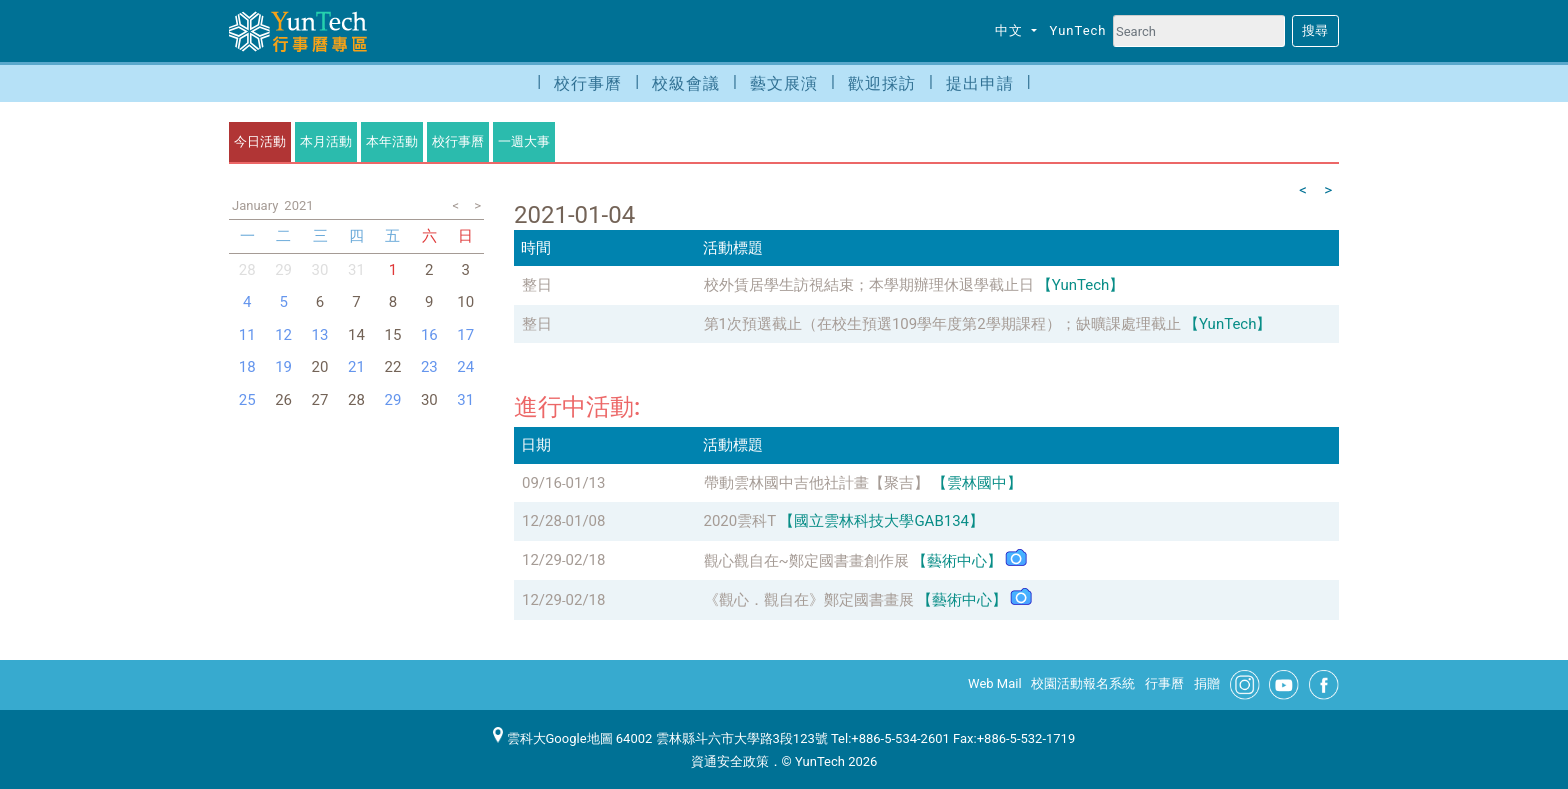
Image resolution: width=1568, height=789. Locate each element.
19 (283, 367)
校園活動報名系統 (1083, 683)
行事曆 (1164, 683)
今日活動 (260, 141)
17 (465, 335)
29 (283, 270)
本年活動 (392, 141)
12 (283, 335)
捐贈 (1207, 683)
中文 (1011, 30)
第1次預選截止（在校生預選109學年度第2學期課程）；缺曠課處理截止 (942, 324)
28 (247, 270)
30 (320, 270)
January (255, 205)
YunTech (1078, 30)
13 (320, 335)
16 (429, 335)
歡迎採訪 (882, 83)
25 (247, 400)
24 (465, 367)
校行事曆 (588, 83)
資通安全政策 (730, 761)
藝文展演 (784, 83)
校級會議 (686, 83)
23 (429, 367)
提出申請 (980, 83)
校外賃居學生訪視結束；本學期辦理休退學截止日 (869, 285)
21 (356, 367)
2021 (298, 205)
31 (465, 400)
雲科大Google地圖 (553, 738)
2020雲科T (740, 521)
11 (247, 335)
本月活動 (326, 141)
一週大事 (524, 141)
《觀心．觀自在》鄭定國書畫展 (809, 600)
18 (247, 367)
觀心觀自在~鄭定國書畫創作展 (806, 561)
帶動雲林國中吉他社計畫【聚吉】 (816, 483)
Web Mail (995, 683)
